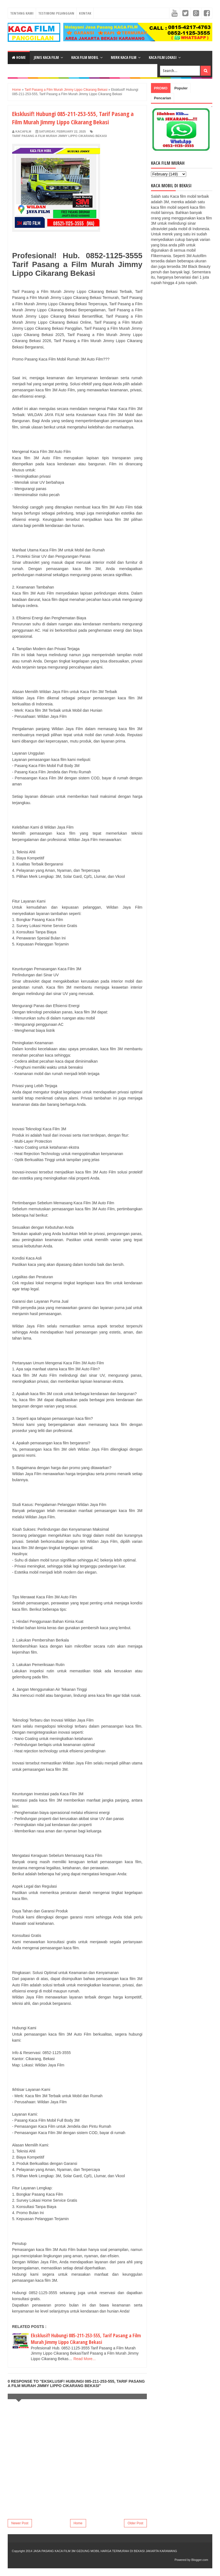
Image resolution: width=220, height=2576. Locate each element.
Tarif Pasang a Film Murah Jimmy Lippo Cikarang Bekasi (59, 136)
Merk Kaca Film (123, 57)
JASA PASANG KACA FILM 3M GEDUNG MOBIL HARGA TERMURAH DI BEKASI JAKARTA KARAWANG (105, 2551)
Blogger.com (199, 2559)
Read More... (84, 2359)
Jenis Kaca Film (46, 57)
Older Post (135, 2523)
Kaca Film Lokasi (163, 57)
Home (19, 57)
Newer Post (19, 2523)
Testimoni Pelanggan (56, 13)
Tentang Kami (22, 13)
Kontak (85, 13)
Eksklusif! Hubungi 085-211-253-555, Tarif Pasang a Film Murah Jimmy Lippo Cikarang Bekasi (86, 2339)
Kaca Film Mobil (84, 57)
